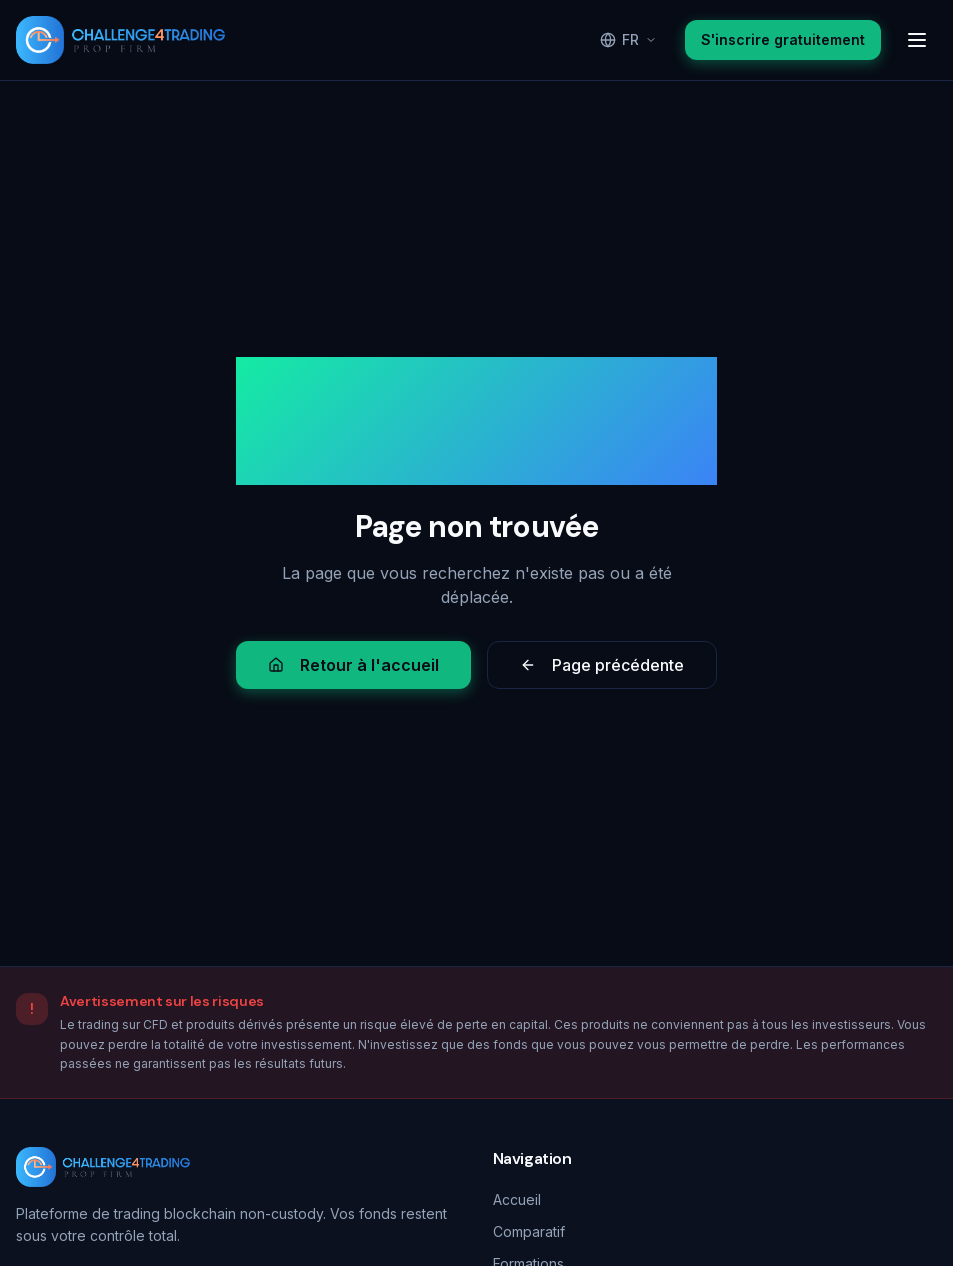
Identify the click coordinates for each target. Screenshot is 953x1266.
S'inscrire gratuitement (783, 39)
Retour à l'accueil (353, 665)
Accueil (517, 1199)
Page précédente (602, 665)
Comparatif (529, 1231)
